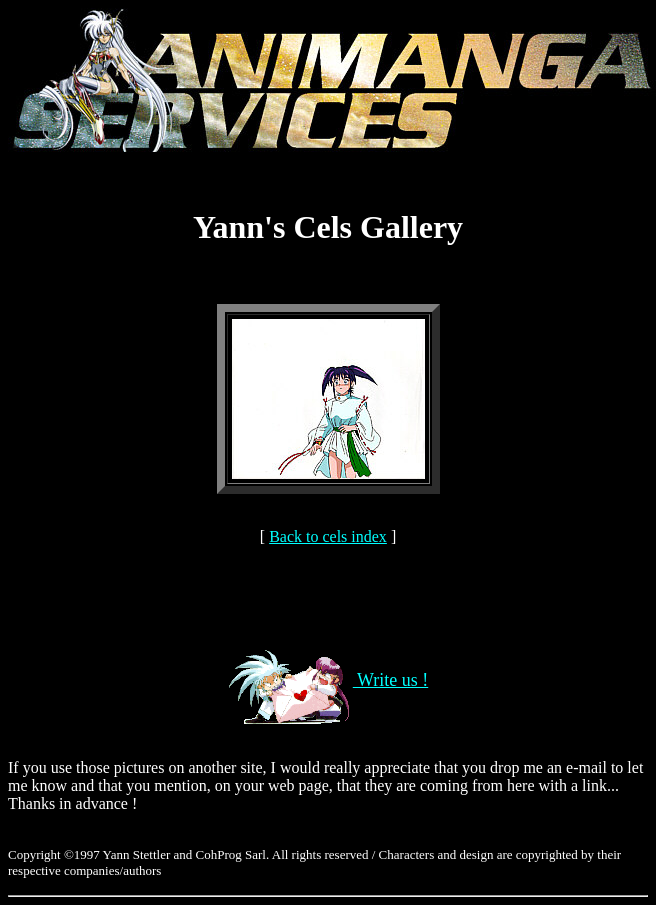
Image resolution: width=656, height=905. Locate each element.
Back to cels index (328, 536)
